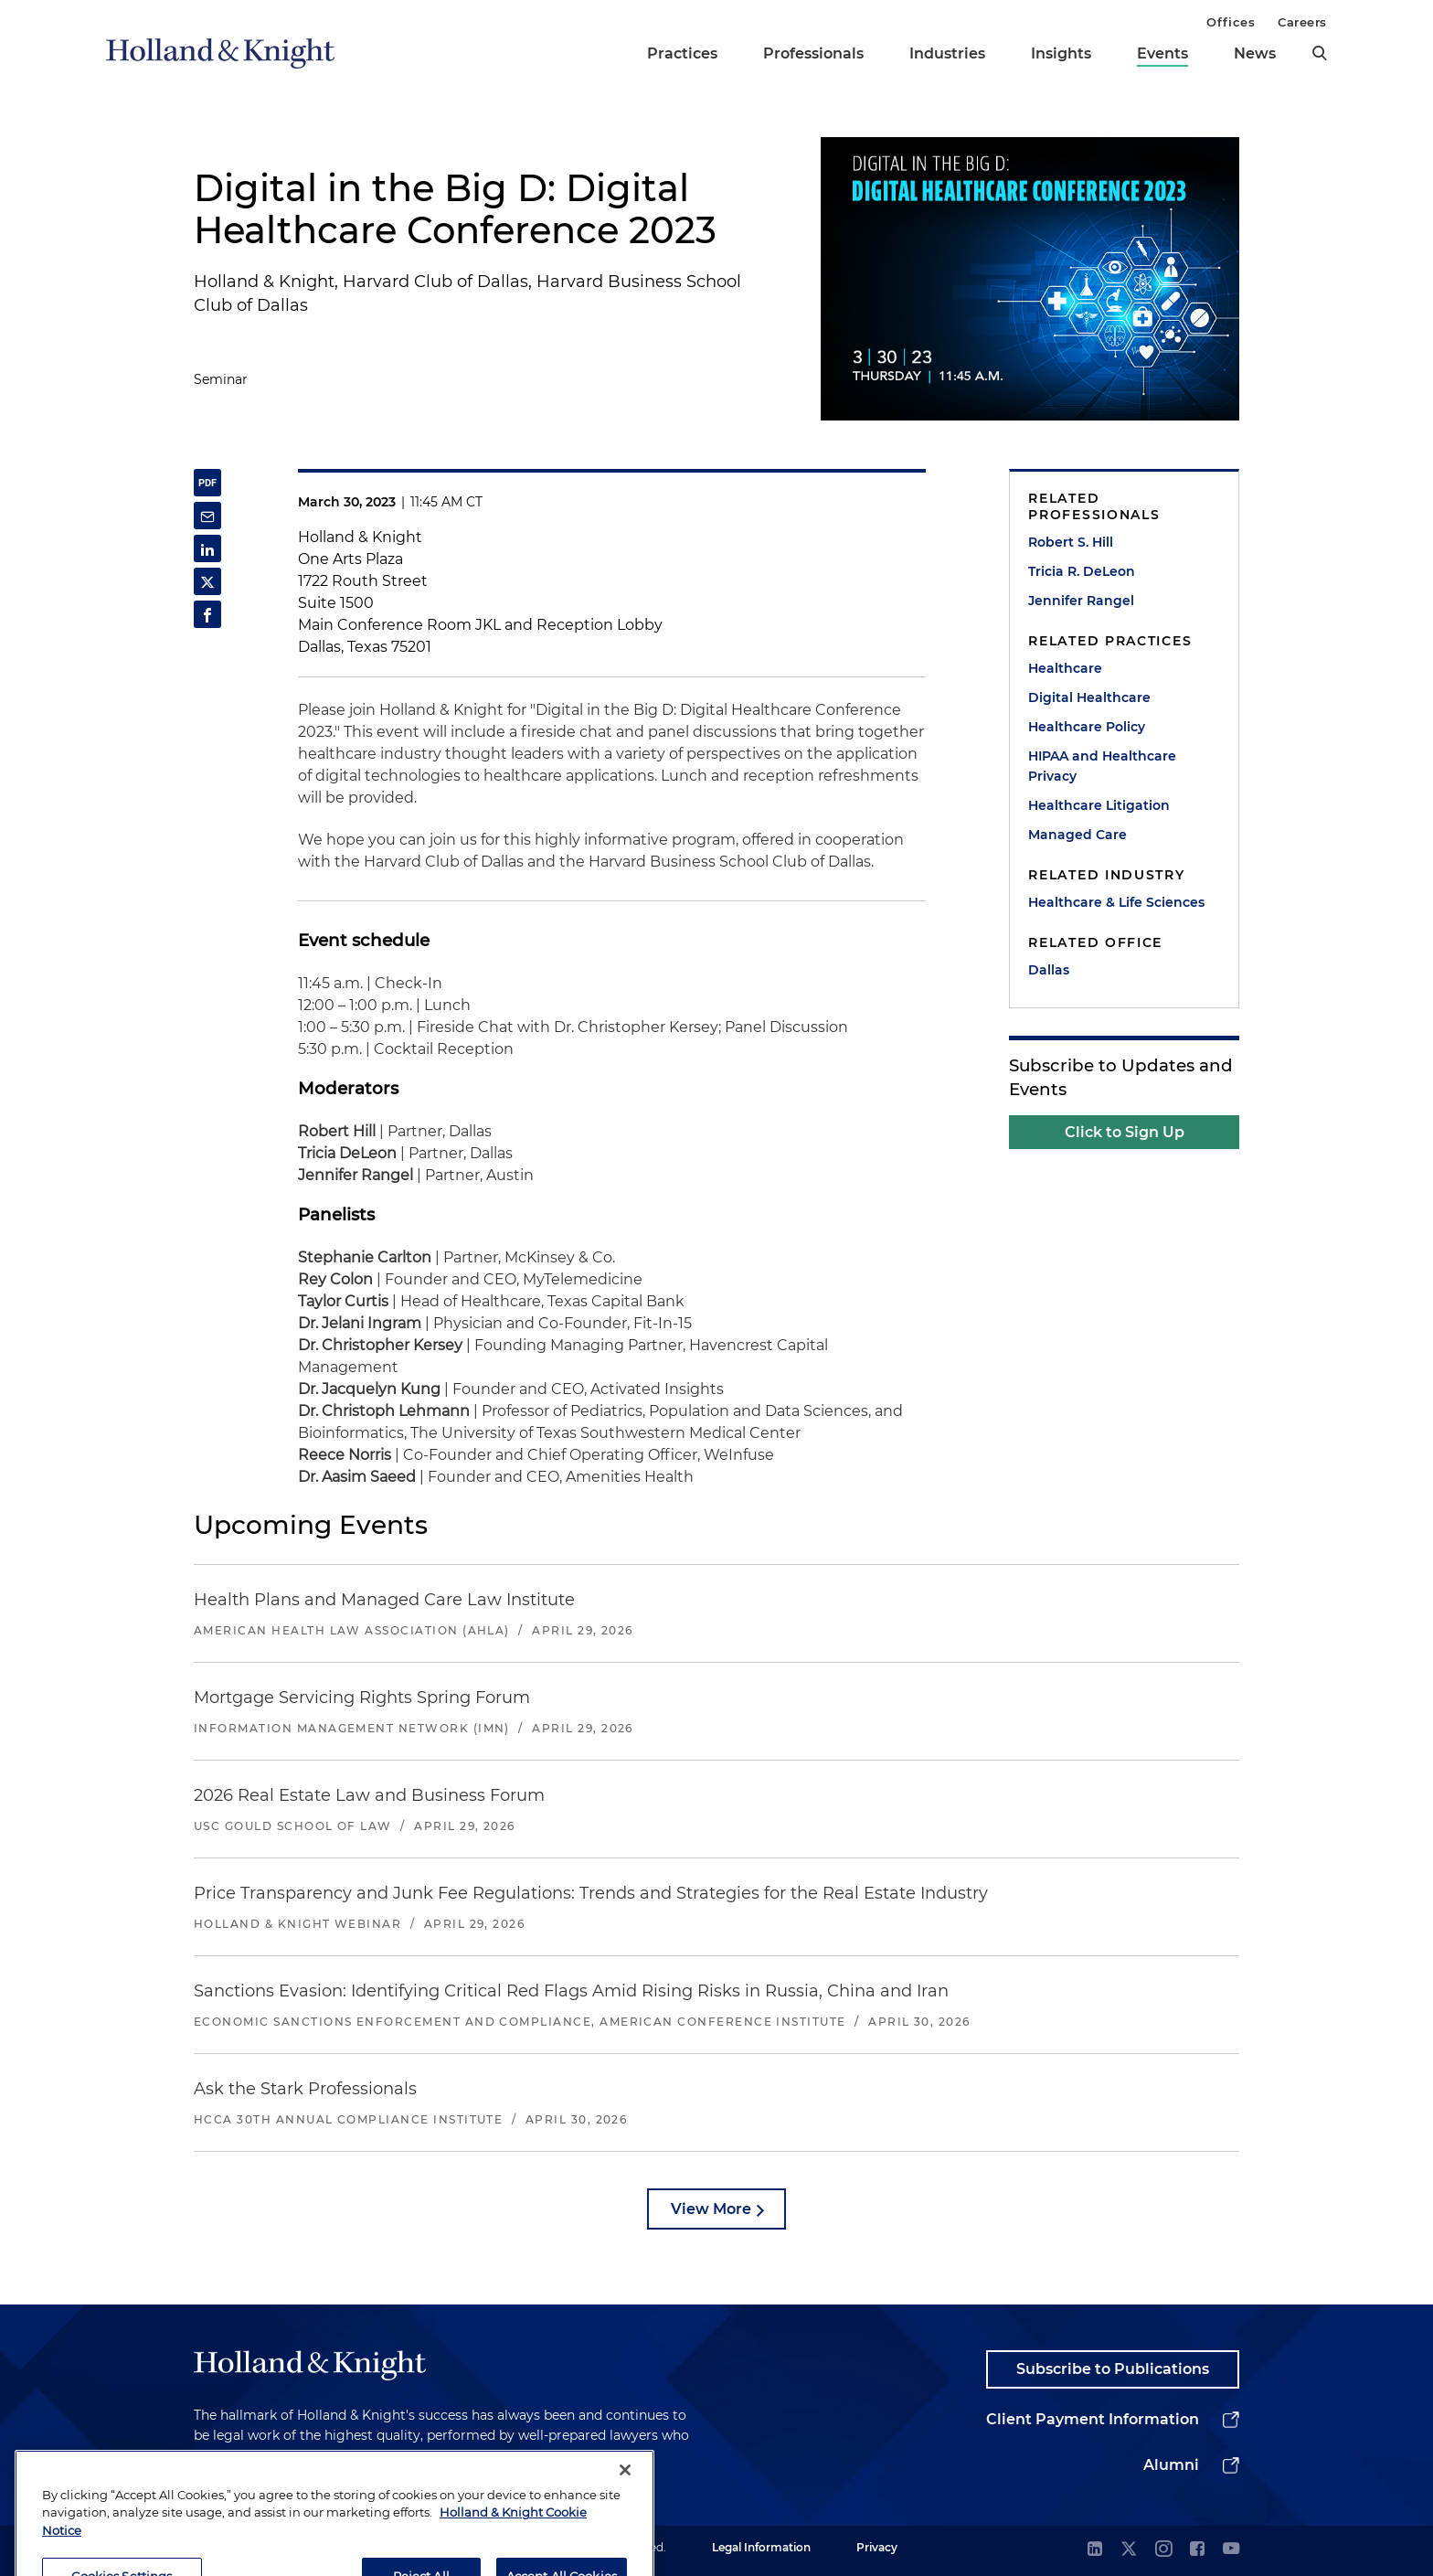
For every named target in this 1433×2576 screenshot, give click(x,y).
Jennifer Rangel (1081, 600)
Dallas (1048, 970)
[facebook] (1197, 2549)
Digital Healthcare (1089, 697)
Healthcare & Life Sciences (1116, 902)
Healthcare (1065, 668)
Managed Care (1077, 834)
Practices (682, 53)
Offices (1230, 22)
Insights (1061, 53)
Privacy (876, 2547)
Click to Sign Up (1124, 1132)
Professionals (813, 53)
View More (711, 2209)
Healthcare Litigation (1099, 805)
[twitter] (1128, 2549)
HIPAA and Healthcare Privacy (1102, 766)
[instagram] (1163, 2549)
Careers (1302, 22)
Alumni (1171, 2465)
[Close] (625, 2535)
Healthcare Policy (1086, 727)
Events (1162, 53)
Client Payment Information (1092, 2419)
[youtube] (1231, 2549)
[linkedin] (1095, 2549)
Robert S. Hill (1070, 542)
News (1255, 53)
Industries (947, 53)
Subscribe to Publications (1112, 2369)
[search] (1319, 53)
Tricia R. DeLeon (1081, 571)
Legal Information (761, 2547)
